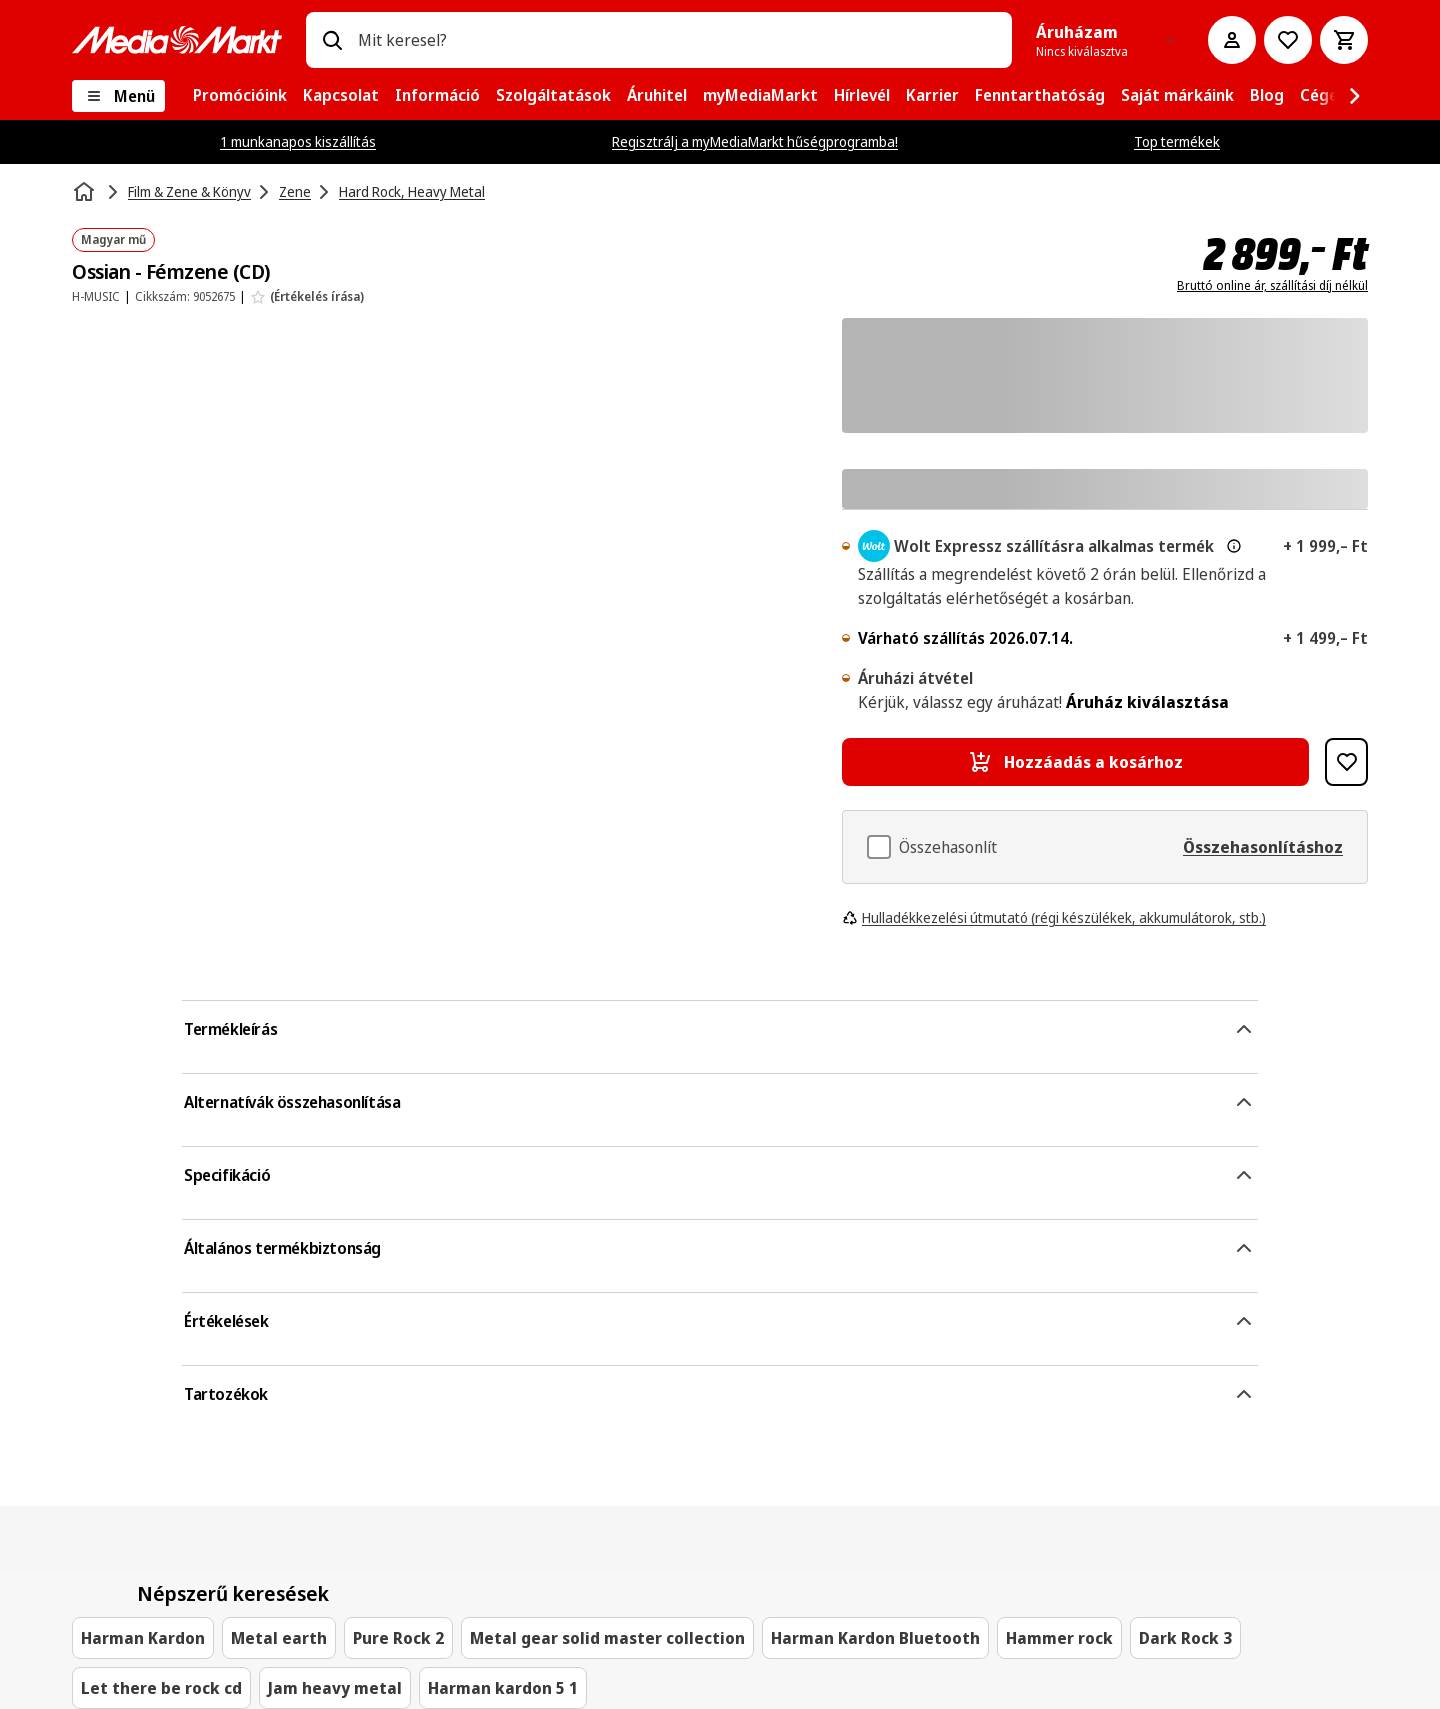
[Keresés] (332, 40)
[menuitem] (240, 96)
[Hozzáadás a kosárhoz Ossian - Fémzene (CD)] (1075, 762)
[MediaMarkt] (177, 40)
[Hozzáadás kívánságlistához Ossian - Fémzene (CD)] (1346, 762)
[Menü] (118, 96)
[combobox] (677, 40)
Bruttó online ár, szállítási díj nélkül (1272, 286)
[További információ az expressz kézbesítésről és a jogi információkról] (1234, 546)
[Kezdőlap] (86, 192)
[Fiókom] (1232, 40)
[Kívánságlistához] (1288, 40)
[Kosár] (1344, 40)
